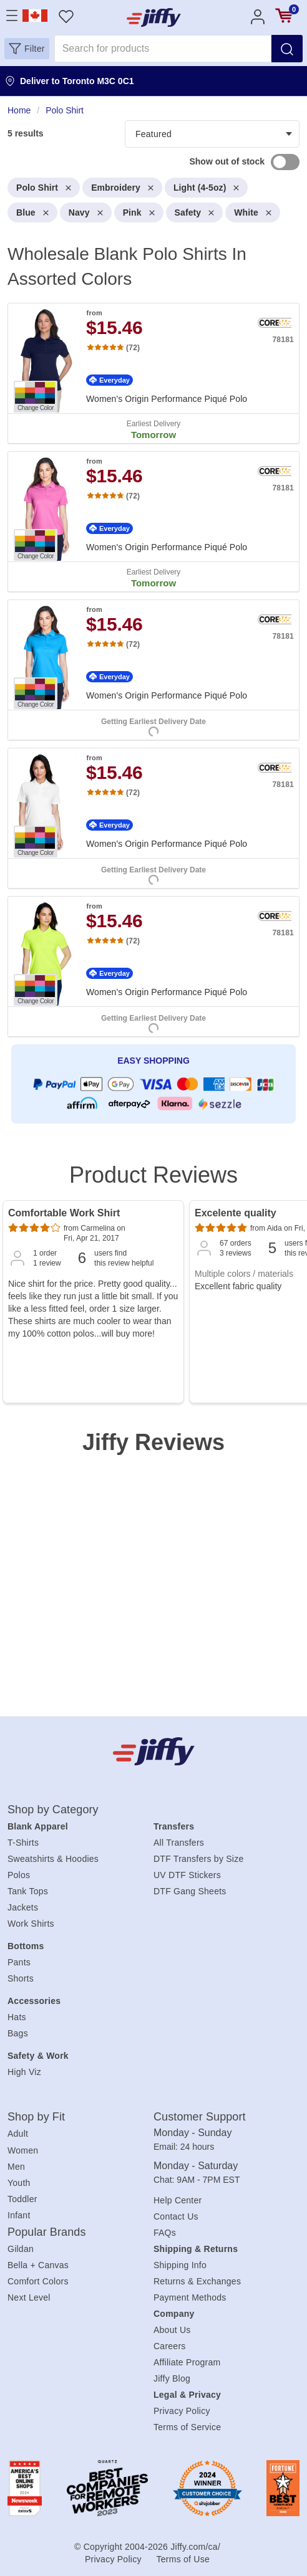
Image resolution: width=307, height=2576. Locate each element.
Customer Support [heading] (200, 2117)
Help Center (178, 2200)
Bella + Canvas (38, 2265)
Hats (16, 2017)
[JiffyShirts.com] (154, 17)
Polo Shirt (43, 188)
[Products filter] (212, 134)
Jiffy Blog (172, 2378)
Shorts (20, 1978)
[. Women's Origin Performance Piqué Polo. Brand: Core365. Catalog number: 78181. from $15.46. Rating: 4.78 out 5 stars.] (153, 373)
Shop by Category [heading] (53, 1809)
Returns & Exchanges (197, 2281)
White (252, 212)
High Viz (24, 2072)
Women (22, 2150)
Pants (19, 1962)
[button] (26, 48)
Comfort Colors (38, 2281)
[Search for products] (162, 48)
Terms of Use (183, 2559)
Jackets (22, 1907)
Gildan (20, 2249)
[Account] (257, 16)
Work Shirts (30, 1924)
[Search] (287, 48)
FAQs (165, 2233)
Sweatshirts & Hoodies (53, 1859)
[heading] (153, 621)
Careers (170, 2346)
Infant (19, 2215)
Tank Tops (27, 1891)
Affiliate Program (187, 2362)
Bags (17, 2033)
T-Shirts (23, 1843)
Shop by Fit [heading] (36, 2117)
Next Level (29, 2297)
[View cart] (284, 15)
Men (16, 2167)
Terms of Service (187, 2427)
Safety (195, 212)
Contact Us (176, 2216)
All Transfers (179, 1843)
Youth (19, 2183)
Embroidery (122, 188)
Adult (17, 2134)
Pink (139, 212)
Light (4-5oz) (206, 188)
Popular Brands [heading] (46, 2232)
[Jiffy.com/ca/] (154, 1751)
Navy (86, 212)
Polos (18, 1875)
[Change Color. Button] (35, 397)
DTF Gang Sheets (190, 1891)
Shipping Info (180, 2265)
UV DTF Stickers (187, 1875)
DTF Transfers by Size (199, 1859)
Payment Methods (190, 2297)
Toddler (22, 2199)
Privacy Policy (182, 2411)
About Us (172, 2330)
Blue (32, 212)
